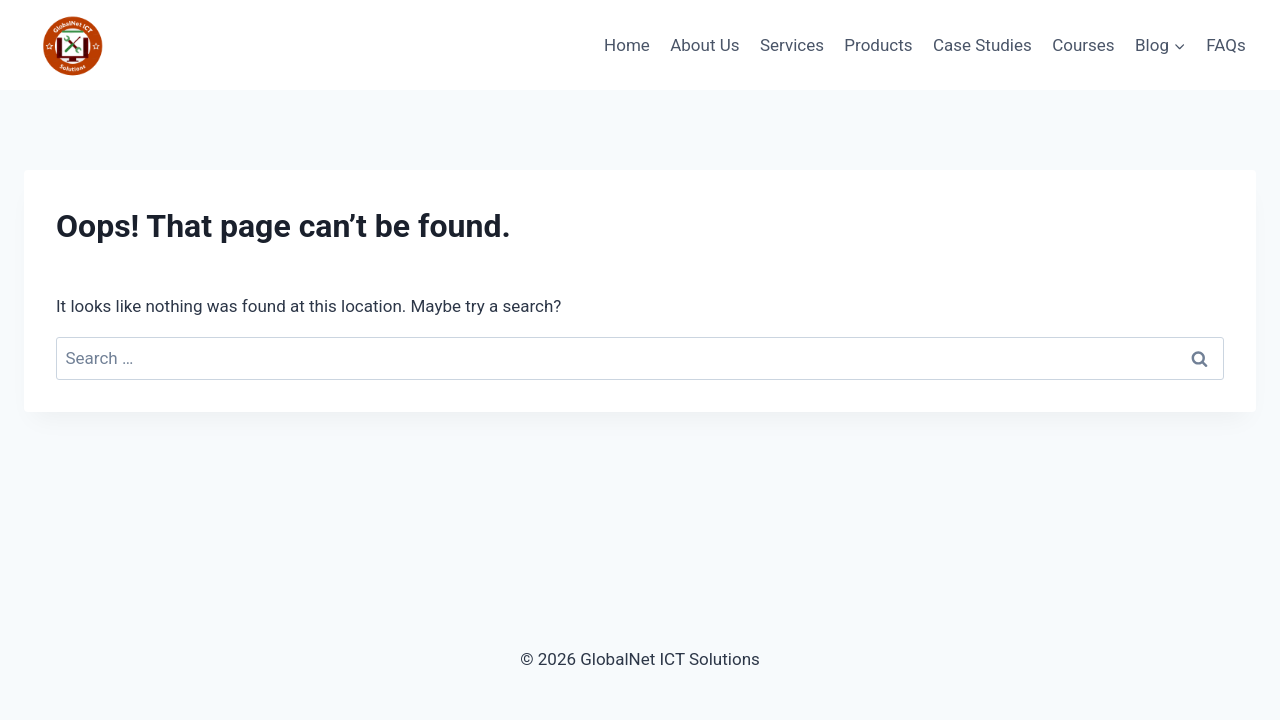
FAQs (1225, 45)
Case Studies (982, 45)
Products (878, 45)
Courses (1083, 45)
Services (792, 45)
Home (627, 45)
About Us (704, 45)
